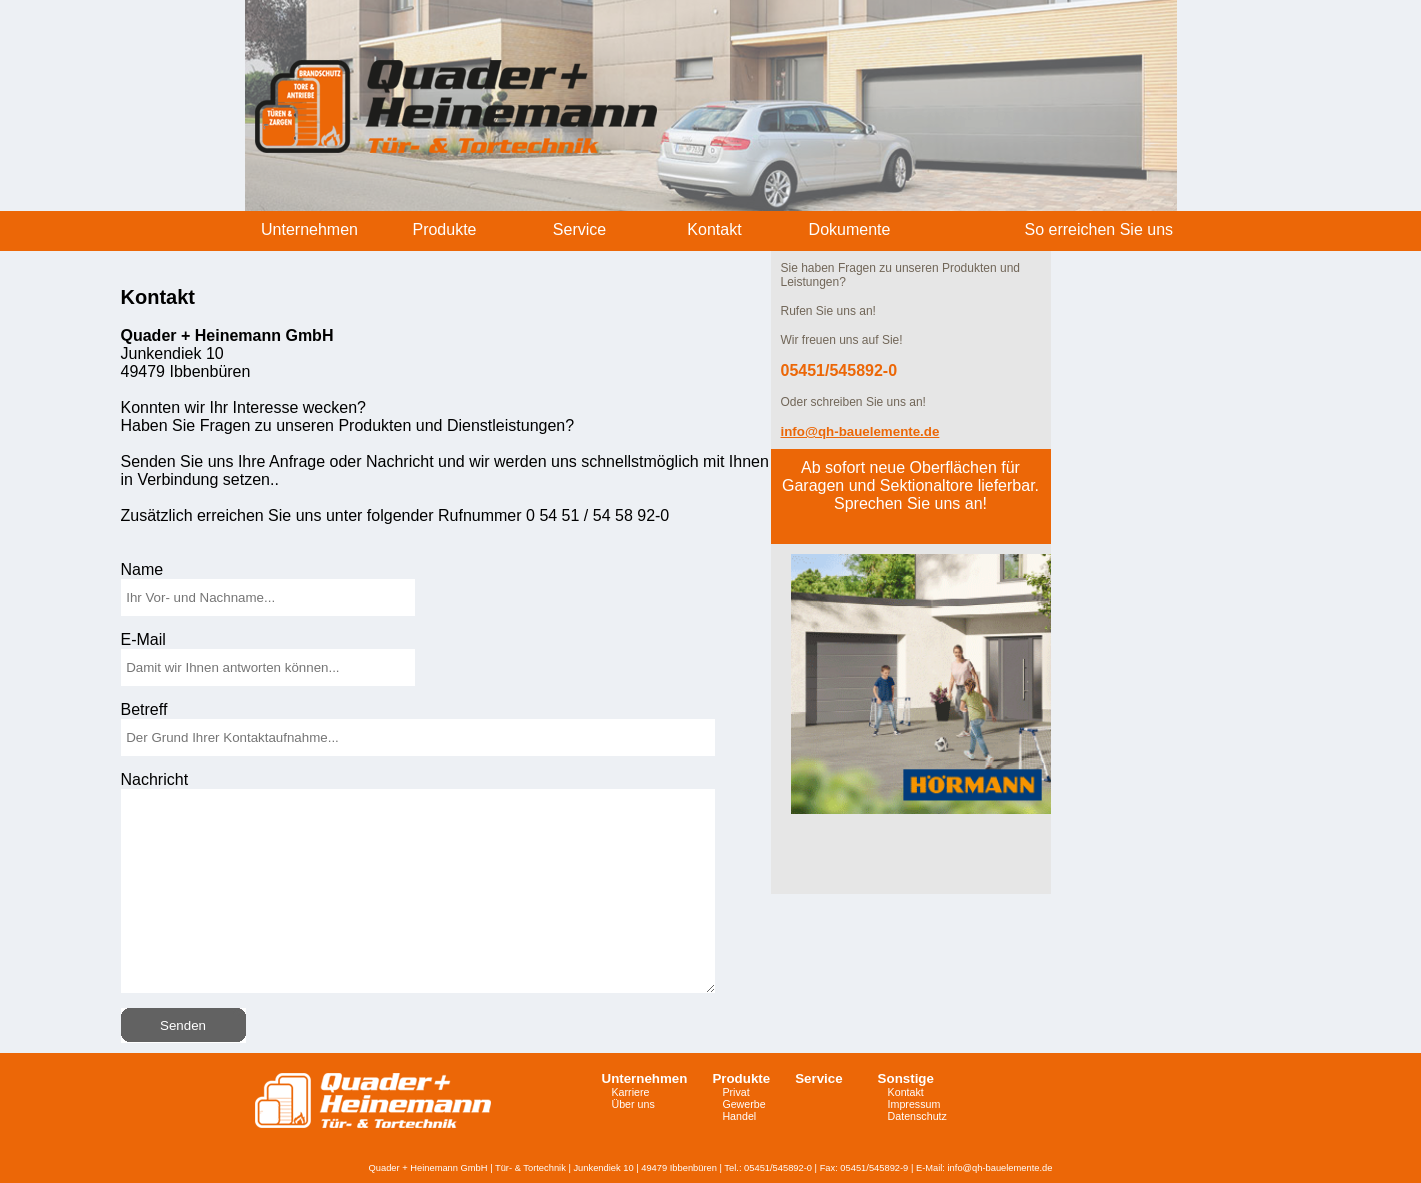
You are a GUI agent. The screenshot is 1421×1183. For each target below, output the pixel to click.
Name (142, 569)
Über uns (633, 1104)
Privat (735, 1092)
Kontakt (906, 1092)
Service (818, 1078)
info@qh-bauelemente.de (1000, 1168)
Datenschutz (917, 1116)
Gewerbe (743, 1104)
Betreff (144, 709)
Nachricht (155, 779)
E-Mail (143, 639)
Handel (739, 1116)
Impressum (914, 1104)
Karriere (631, 1092)
